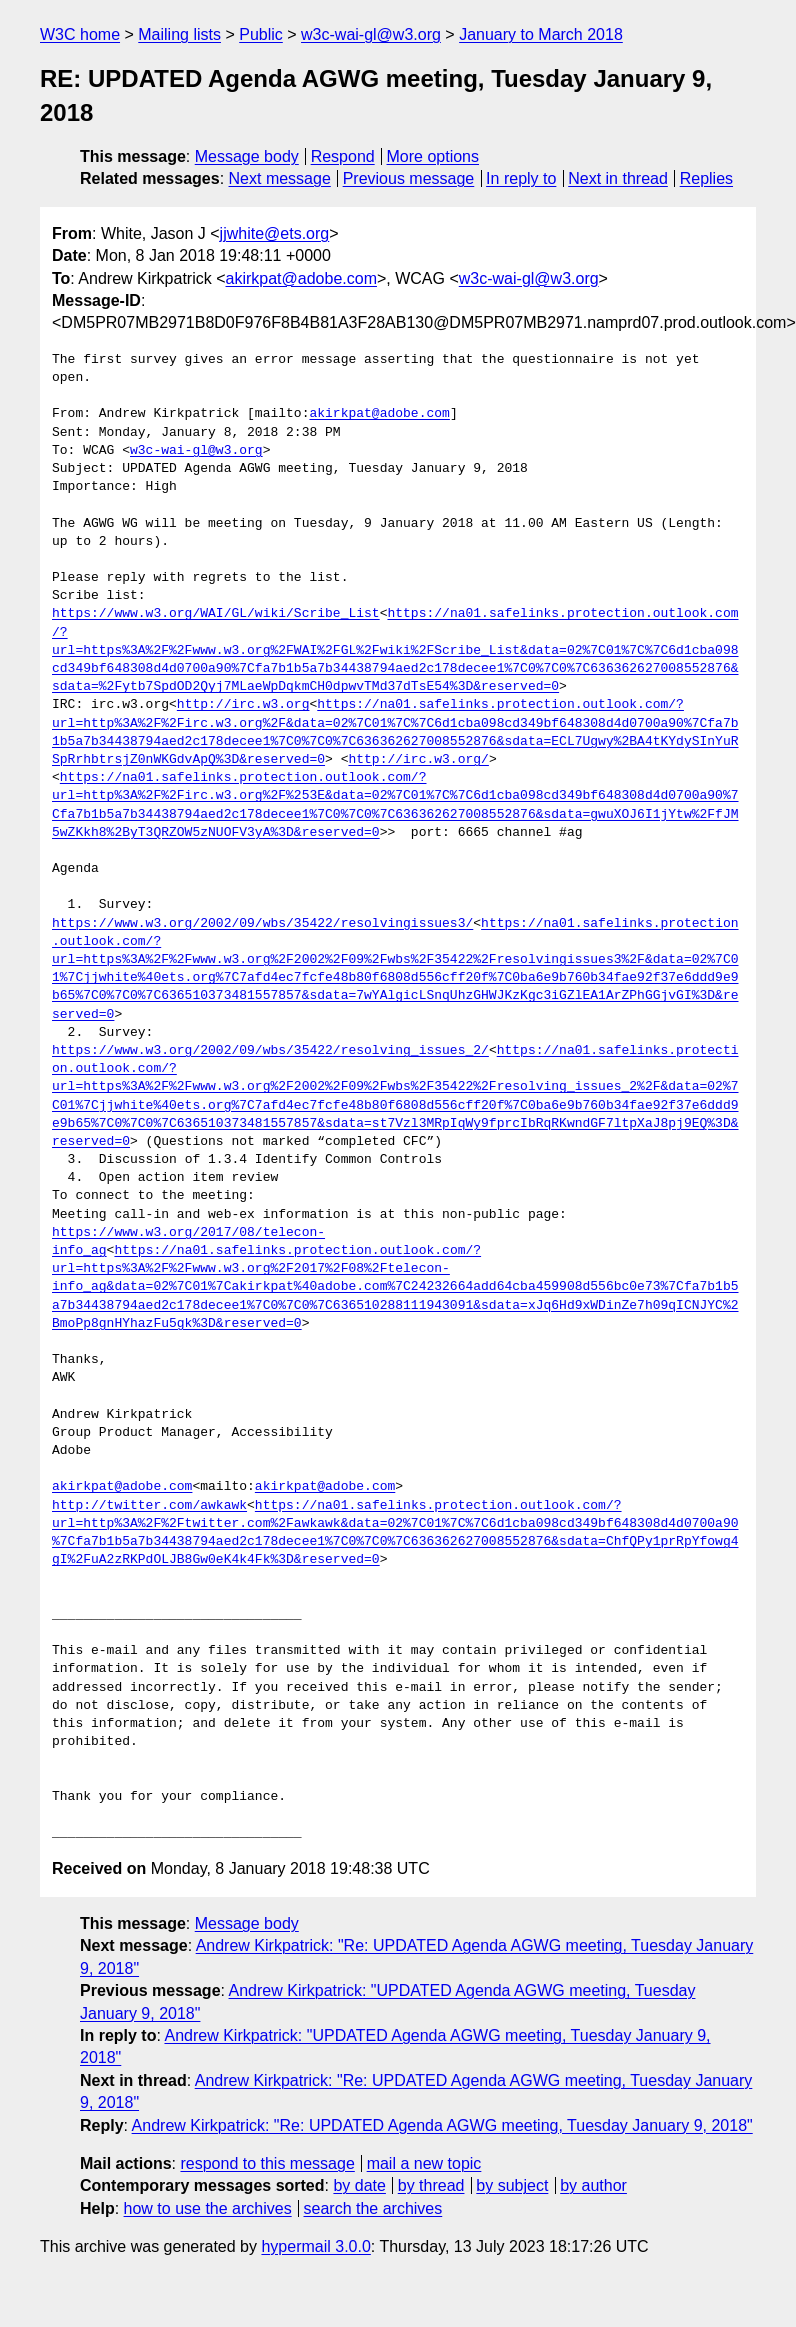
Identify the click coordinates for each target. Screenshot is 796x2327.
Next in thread (618, 178)
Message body (247, 156)
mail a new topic (424, 2163)
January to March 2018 (541, 34)
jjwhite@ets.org (275, 233)
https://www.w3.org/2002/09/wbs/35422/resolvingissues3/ (262, 924)
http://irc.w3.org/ (418, 760)
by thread (431, 2185)
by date (359, 2185)
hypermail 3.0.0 (315, 2246)
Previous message (409, 178)
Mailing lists (179, 34)
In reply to (521, 178)
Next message (280, 178)
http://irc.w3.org (243, 705)
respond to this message (267, 2163)
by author (593, 2185)
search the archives (373, 2208)
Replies (706, 178)
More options (433, 156)
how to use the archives (208, 2208)
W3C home (80, 34)
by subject (512, 2185)
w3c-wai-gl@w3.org (371, 34)
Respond (343, 156)
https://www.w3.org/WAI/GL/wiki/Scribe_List (216, 614)
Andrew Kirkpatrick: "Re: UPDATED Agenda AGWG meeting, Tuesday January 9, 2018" (442, 2125)
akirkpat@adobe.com (301, 278)
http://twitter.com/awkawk (149, 1506)
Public (261, 34)
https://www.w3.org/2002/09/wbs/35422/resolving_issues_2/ (270, 1051)
